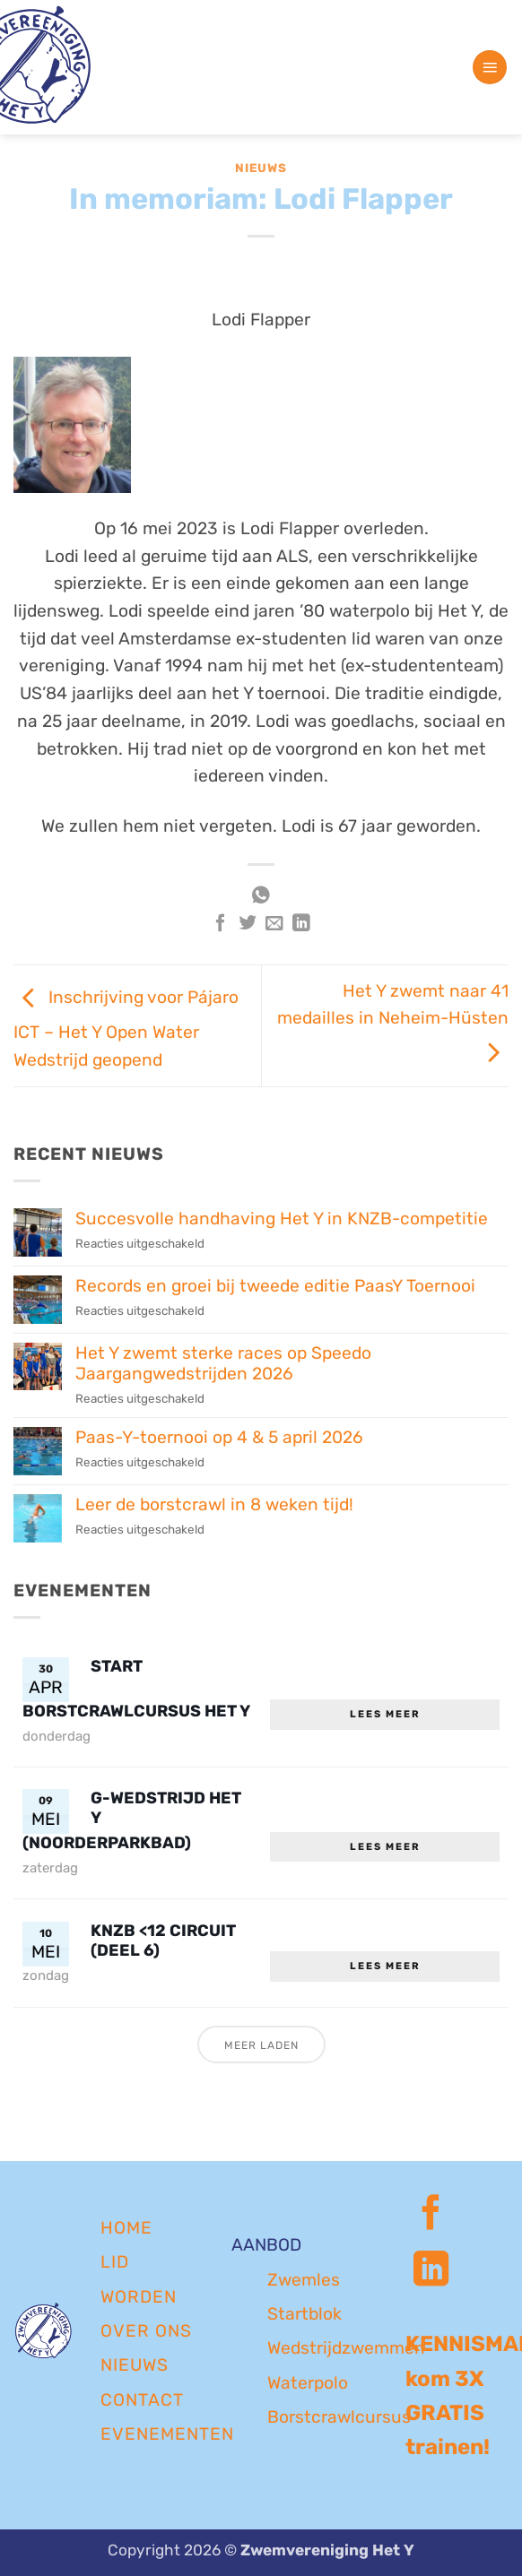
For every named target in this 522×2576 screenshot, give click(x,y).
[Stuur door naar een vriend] (274, 924)
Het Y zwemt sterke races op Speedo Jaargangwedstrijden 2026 (223, 1363)
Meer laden (261, 2045)
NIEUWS (134, 2365)
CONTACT (142, 2400)
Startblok (304, 2314)
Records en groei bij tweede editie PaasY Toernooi (275, 1285)
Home (126, 2227)
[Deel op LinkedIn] (301, 924)
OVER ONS (146, 2331)
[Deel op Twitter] (248, 924)
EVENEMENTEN (167, 2434)
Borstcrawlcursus (339, 2417)
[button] (490, 67)
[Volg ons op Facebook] (430, 2215)
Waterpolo (307, 2383)
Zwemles (303, 2279)
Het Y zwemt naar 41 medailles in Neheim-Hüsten (393, 1021)
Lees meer (385, 1714)
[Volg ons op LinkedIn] (430, 2271)
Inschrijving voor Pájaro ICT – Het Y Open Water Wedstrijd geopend (126, 1028)
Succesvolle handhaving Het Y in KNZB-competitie (281, 1218)
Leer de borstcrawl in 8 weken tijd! (214, 1504)
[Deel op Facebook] (221, 924)
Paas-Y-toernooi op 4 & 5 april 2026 (219, 1437)
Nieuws (260, 167)
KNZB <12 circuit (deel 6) (163, 1940)
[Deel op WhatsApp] (260, 897)
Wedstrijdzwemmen (346, 2348)
